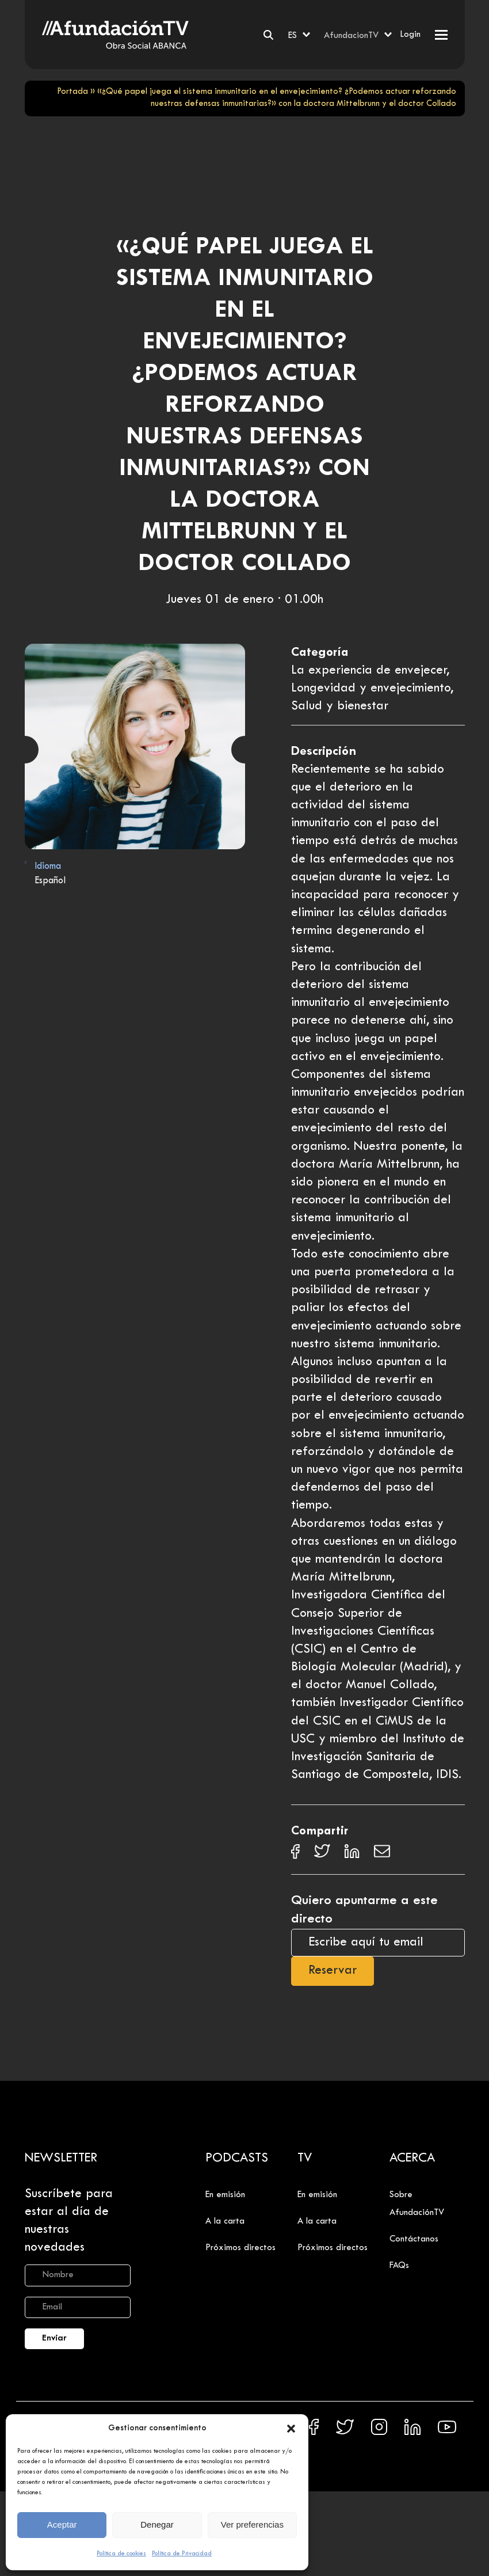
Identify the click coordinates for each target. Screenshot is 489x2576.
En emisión (225, 2195)
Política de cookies (121, 2553)
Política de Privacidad (182, 2553)
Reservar (332, 1971)
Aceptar (62, 2524)
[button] (291, 2428)
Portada (72, 92)
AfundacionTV (351, 36)
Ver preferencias (252, 2524)
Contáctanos (413, 2239)
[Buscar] (268, 35)
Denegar (157, 2524)
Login (410, 35)
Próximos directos (240, 2248)
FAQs (399, 2266)
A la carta (224, 2221)
